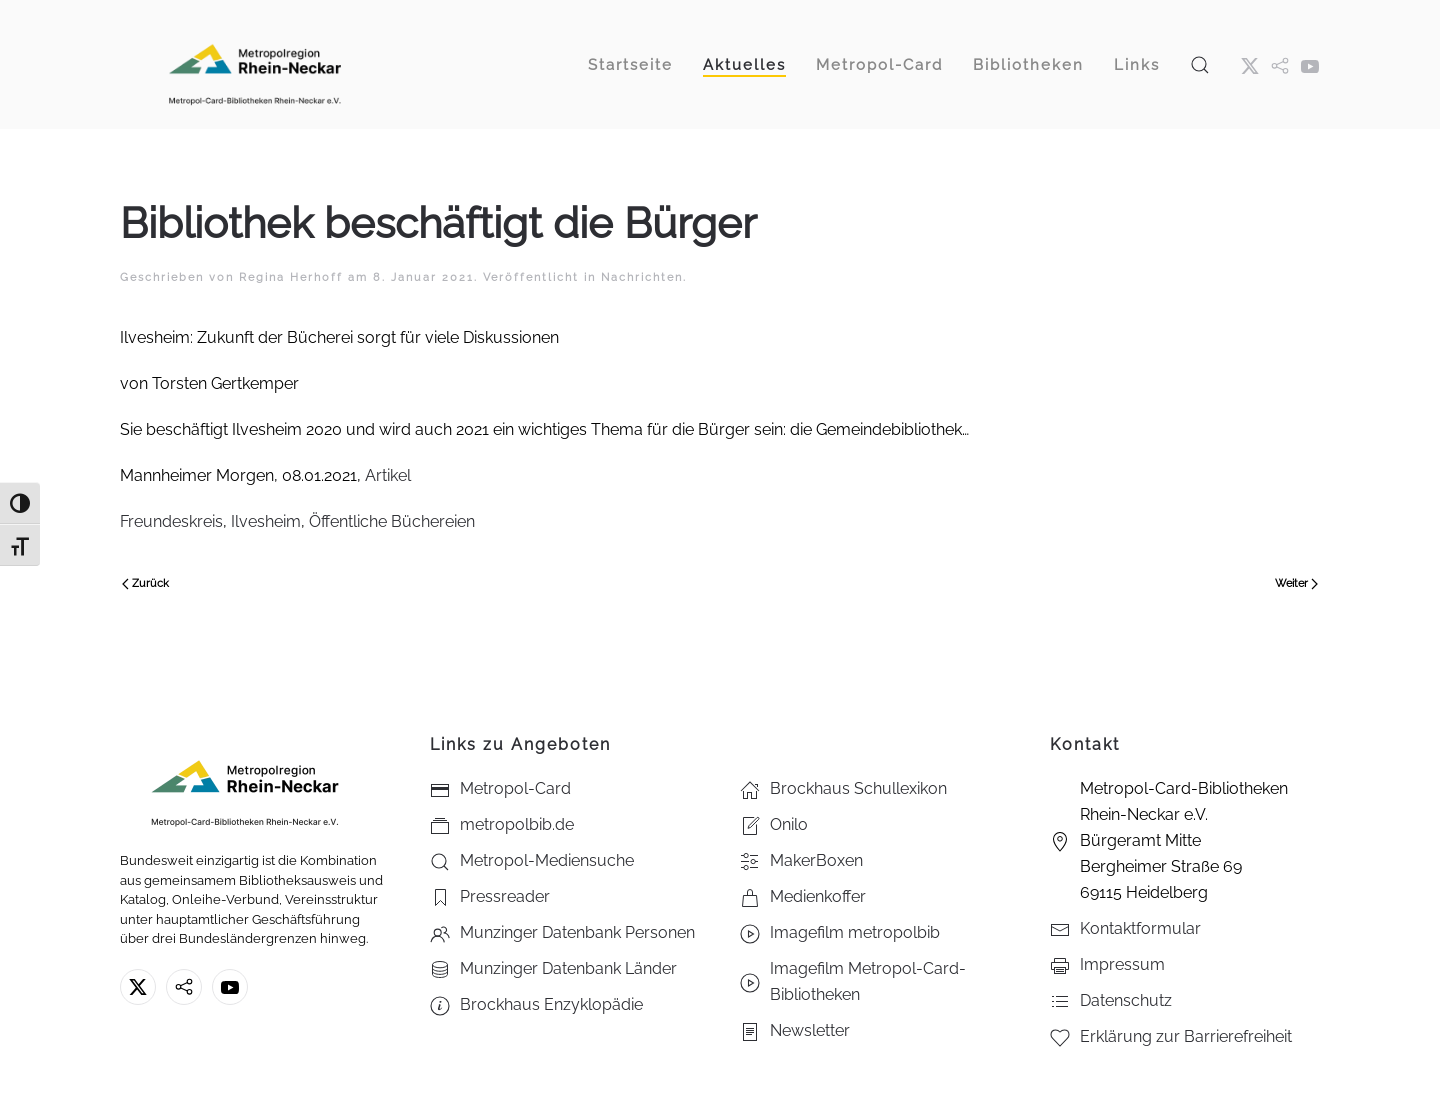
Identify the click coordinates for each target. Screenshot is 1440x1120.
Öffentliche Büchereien (392, 521)
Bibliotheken (1028, 65)
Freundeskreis (171, 521)
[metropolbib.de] (184, 987)
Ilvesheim (266, 521)
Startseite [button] (630, 65)
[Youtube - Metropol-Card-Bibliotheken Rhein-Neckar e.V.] (1310, 65)
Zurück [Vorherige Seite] (145, 583)
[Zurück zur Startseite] (255, 64)
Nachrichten (642, 277)
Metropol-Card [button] (879, 65)
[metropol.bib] (1280, 65)
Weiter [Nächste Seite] (1296, 583)
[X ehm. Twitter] (1250, 65)
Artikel (388, 475)
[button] (1200, 64)
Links (1137, 65)
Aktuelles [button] (744, 65)
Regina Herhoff (291, 277)
